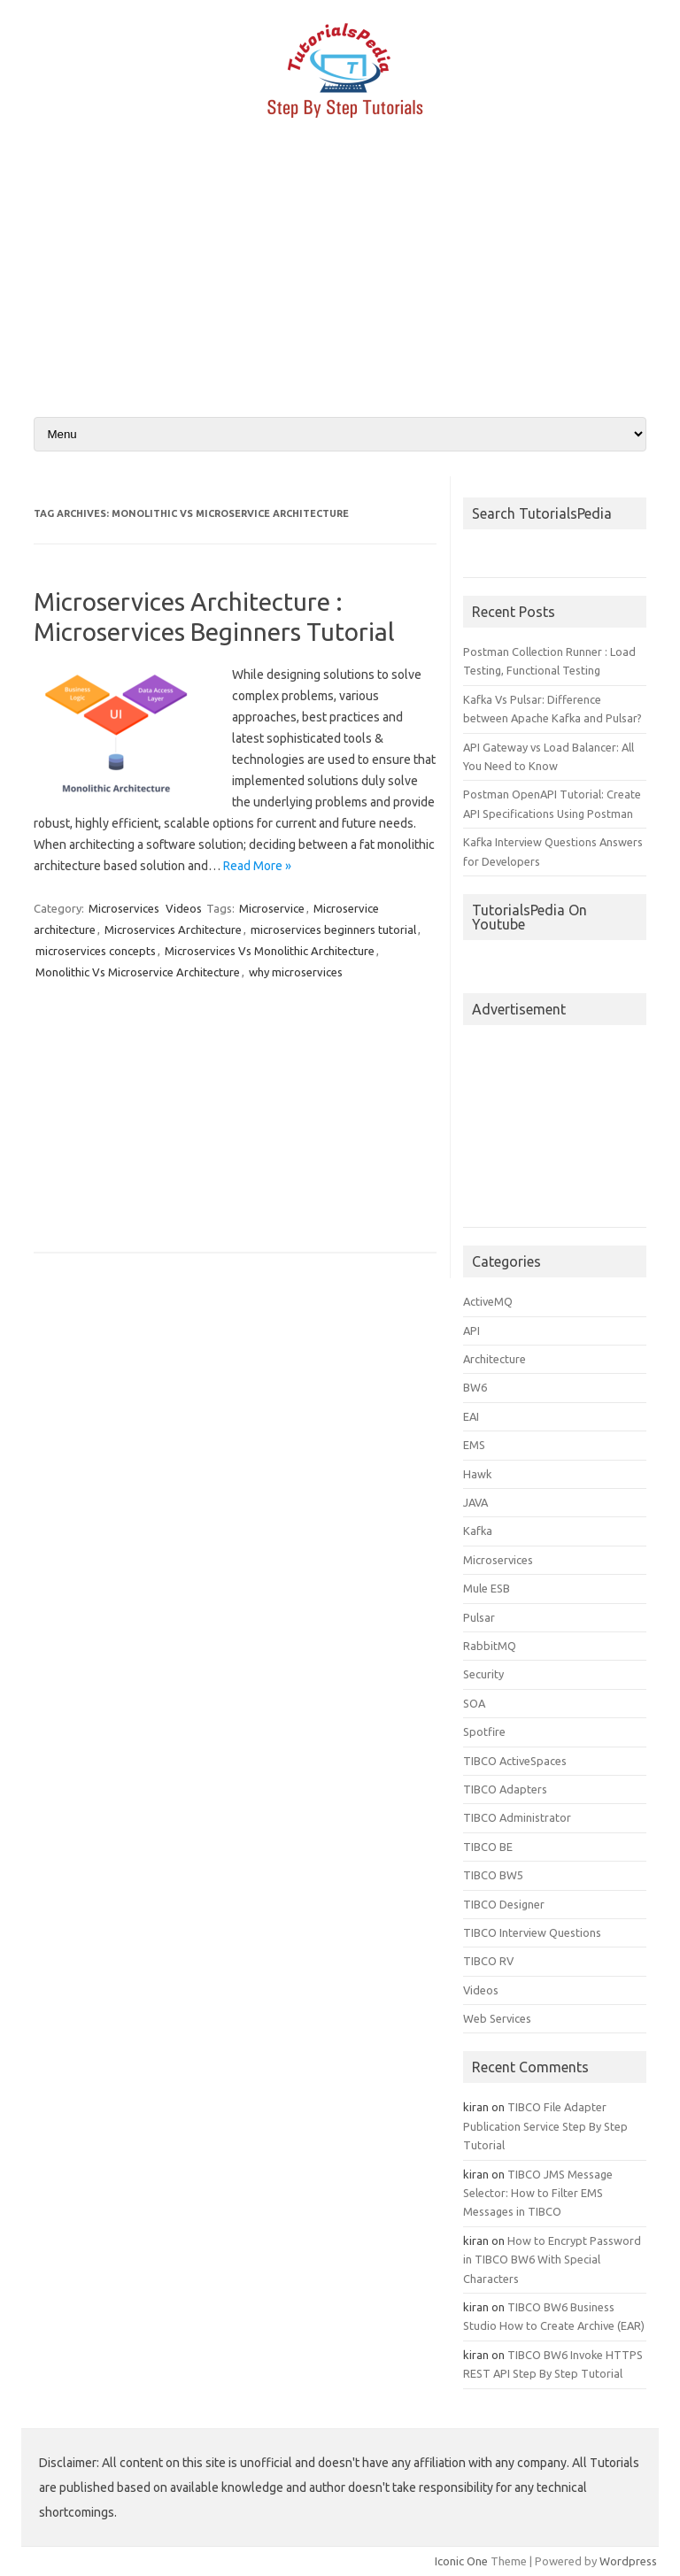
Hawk (477, 1474)
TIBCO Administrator (517, 1817)
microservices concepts (95, 951)
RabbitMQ (489, 1645)
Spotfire (484, 1731)
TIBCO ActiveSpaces (515, 1761)
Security (483, 1674)
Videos (184, 908)
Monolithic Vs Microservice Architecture (137, 972)
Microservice (272, 908)
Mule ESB (486, 1588)
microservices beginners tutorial (333, 929)
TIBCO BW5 (493, 1875)
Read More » (257, 866)
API (471, 1330)
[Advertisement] (340, 277)
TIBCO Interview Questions (532, 1932)
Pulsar (479, 1617)
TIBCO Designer (504, 1904)
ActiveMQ (488, 1301)
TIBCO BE (488, 1846)
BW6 (475, 1387)
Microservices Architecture (173, 929)
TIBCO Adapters (505, 1789)
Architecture (494, 1359)
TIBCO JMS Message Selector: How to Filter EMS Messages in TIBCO (538, 2193)
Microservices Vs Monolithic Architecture (270, 951)
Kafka (477, 1530)
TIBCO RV (488, 1961)
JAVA (475, 1502)
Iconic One (461, 2561)
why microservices (296, 972)
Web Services (497, 2018)
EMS (474, 1444)
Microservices (124, 908)
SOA (474, 1703)
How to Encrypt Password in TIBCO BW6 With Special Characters (552, 2259)
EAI (471, 1416)
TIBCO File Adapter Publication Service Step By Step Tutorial (545, 2126)
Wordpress (628, 2561)
